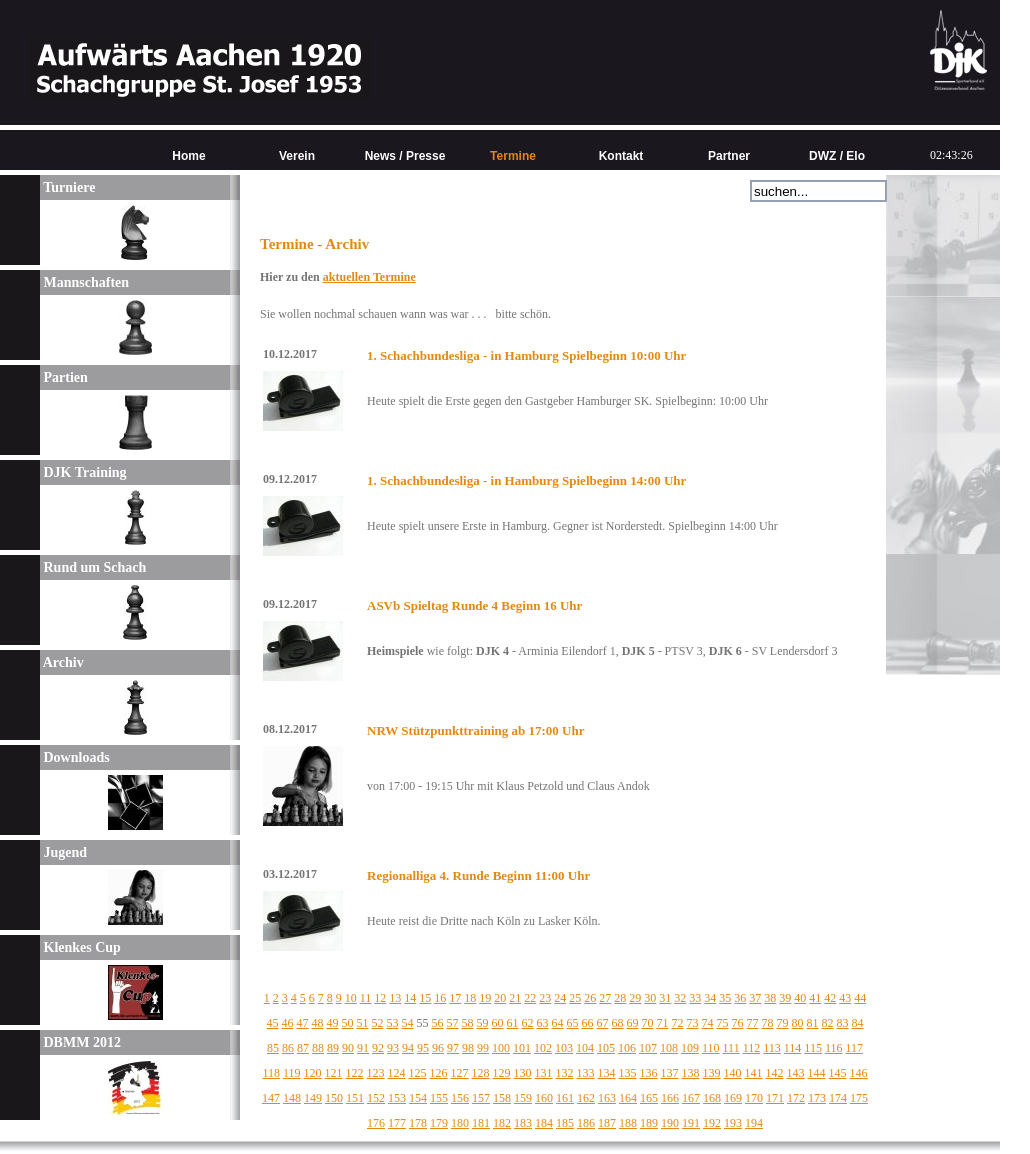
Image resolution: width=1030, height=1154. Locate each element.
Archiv (62, 662)
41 (815, 998)
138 (691, 1073)
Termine (513, 156)
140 (733, 1073)
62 (528, 1023)
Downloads (75, 757)
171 (775, 1098)
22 (530, 998)
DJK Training (83, 472)
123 (376, 1073)
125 (418, 1073)
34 (710, 998)
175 (859, 1098)
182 (502, 1123)
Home (188, 156)
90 (348, 1048)
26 (590, 998)
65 (573, 1023)
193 (733, 1123)
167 (691, 1098)
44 (860, 998)
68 (618, 1023)
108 (669, 1048)
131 (544, 1073)
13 (395, 998)
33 (695, 998)
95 (423, 1048)
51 (363, 1023)
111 (731, 1048)
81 (813, 1023)
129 (502, 1073)
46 (288, 1023)
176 (376, 1123)
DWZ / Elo (837, 156)
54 (408, 1023)
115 (813, 1048)
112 (752, 1048)
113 (772, 1048)
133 (586, 1073)
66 (588, 1023)
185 (565, 1123)
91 (363, 1048)
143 (796, 1073)
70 (648, 1023)
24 (560, 998)
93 (393, 1048)
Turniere (67, 187)
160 (544, 1098)
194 (754, 1123)
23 (545, 998)
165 (649, 1098)
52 (378, 1023)
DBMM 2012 (80, 1042)
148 (292, 1098)
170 (754, 1098)
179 (439, 1123)
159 (523, 1098)
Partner (729, 156)
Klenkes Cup (80, 947)
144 (817, 1073)
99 (483, 1048)
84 (858, 1023)
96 (438, 1048)
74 (708, 1023)
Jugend (63, 852)
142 (775, 1073)
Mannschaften (84, 282)
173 (817, 1098)
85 (273, 1048)
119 (292, 1073)
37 (755, 998)
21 (515, 998)
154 (418, 1098)
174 (838, 1098)
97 (453, 1048)
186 (586, 1123)
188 (628, 1123)
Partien (64, 377)
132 (565, 1073)
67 (603, 1023)
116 (834, 1048)
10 (351, 998)
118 (271, 1073)
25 (575, 998)
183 (523, 1123)
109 (690, 1048)
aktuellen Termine (369, 277)
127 (460, 1073)
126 (439, 1073)
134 (607, 1073)
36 (740, 998)
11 (366, 998)
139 (712, 1073)
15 (425, 998)
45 (273, 1023)
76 (738, 1023)
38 (770, 998)
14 (410, 998)
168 (712, 1098)
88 (318, 1048)
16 (440, 998)
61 (513, 1023)
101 (522, 1048)
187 (607, 1123)
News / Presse (405, 156)
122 (355, 1073)
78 (768, 1023)
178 (418, 1123)
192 (712, 1123)
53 (393, 1023)
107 (648, 1048)
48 (318, 1023)
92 (378, 1048)
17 (455, 998)
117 (854, 1048)
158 (502, 1098)
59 (483, 1023)
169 (733, 1098)
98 (468, 1048)
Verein (297, 156)
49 (333, 1023)
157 (481, 1098)
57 (453, 1023)
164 (628, 1098)
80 (798, 1023)
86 (288, 1048)
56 (438, 1023)
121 (334, 1073)
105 (606, 1048)
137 (670, 1073)
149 (313, 1098)
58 (468, 1023)
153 (397, 1098)
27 (605, 998)
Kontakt (621, 156)
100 (501, 1048)
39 (785, 998)
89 (333, 1048)
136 (649, 1073)
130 (523, 1073)
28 (620, 998)
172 (796, 1098)
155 (439, 1098)
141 (754, 1073)
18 (470, 998)
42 (830, 998)
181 (481, 1123)
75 (723, 1023)
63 (543, 1023)
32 (680, 998)
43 (845, 998)
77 (753, 1023)
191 (691, 1123)
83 (843, 1023)
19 (485, 998)
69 (633, 1023)
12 (380, 998)
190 (670, 1123)
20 (500, 998)
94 (408, 1048)
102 (543, 1048)
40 (800, 998)
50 (348, 1023)
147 (271, 1098)
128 (481, 1073)
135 (628, 1073)
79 (783, 1023)
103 (564, 1048)
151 (355, 1098)
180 (460, 1123)
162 (586, 1098)
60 (498, 1023)
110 (711, 1048)
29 (635, 998)
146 (859, 1073)
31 (665, 998)
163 (607, 1098)
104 (585, 1048)
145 (838, 1073)
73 (693, 1023)
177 (397, 1123)
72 (678, 1023)
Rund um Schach (93, 567)
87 (303, 1048)
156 (460, 1098)
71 (663, 1023)
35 (725, 998)
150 (334, 1098)
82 (828, 1023)
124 (397, 1073)
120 (313, 1073)
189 (649, 1123)
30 (650, 998)
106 (627, 1048)
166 (670, 1098)
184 (544, 1123)
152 (376, 1098)
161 (565, 1098)
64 (558, 1023)
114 (793, 1048)
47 (303, 1023)
